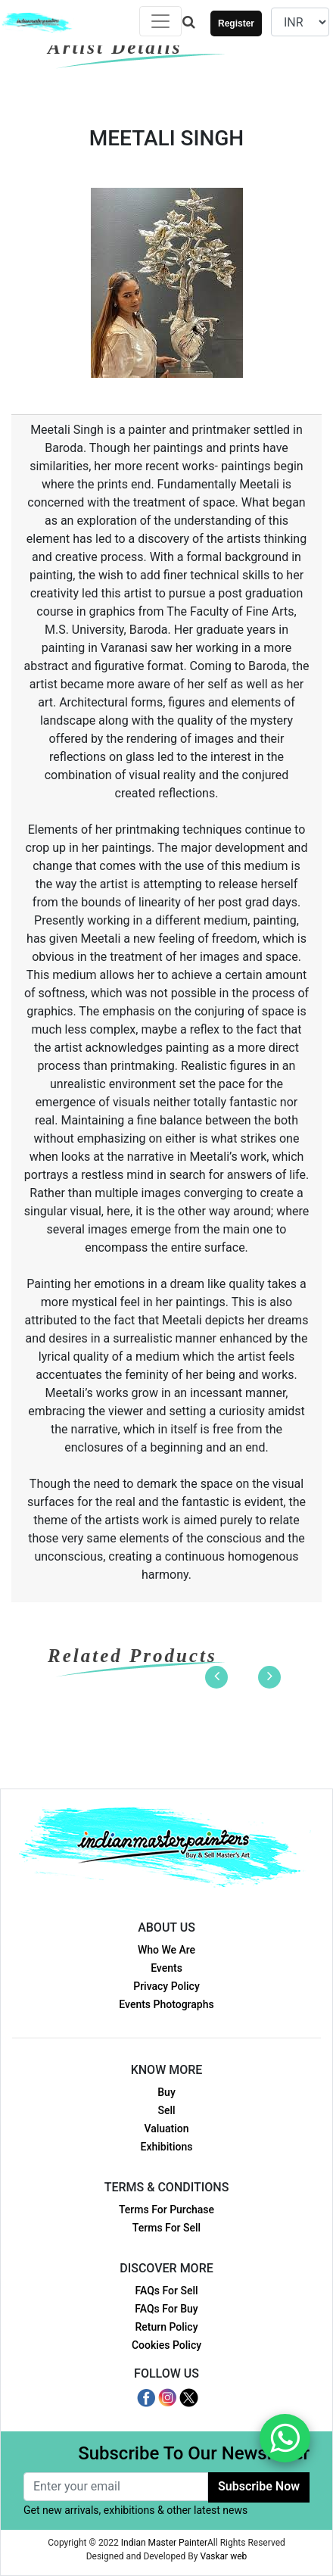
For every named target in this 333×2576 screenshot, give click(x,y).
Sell (166, 2110)
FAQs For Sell (166, 2290)
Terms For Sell (166, 2228)
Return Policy (166, 2327)
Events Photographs (166, 2004)
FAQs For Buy (166, 2309)
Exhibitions (167, 2147)
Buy (166, 2092)
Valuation (166, 2128)
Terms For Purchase (166, 2209)
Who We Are (166, 1950)
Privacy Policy (166, 1986)
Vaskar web (223, 2556)
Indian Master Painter (164, 2542)
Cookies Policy (166, 2345)
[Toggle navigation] (160, 21)
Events (166, 1968)
